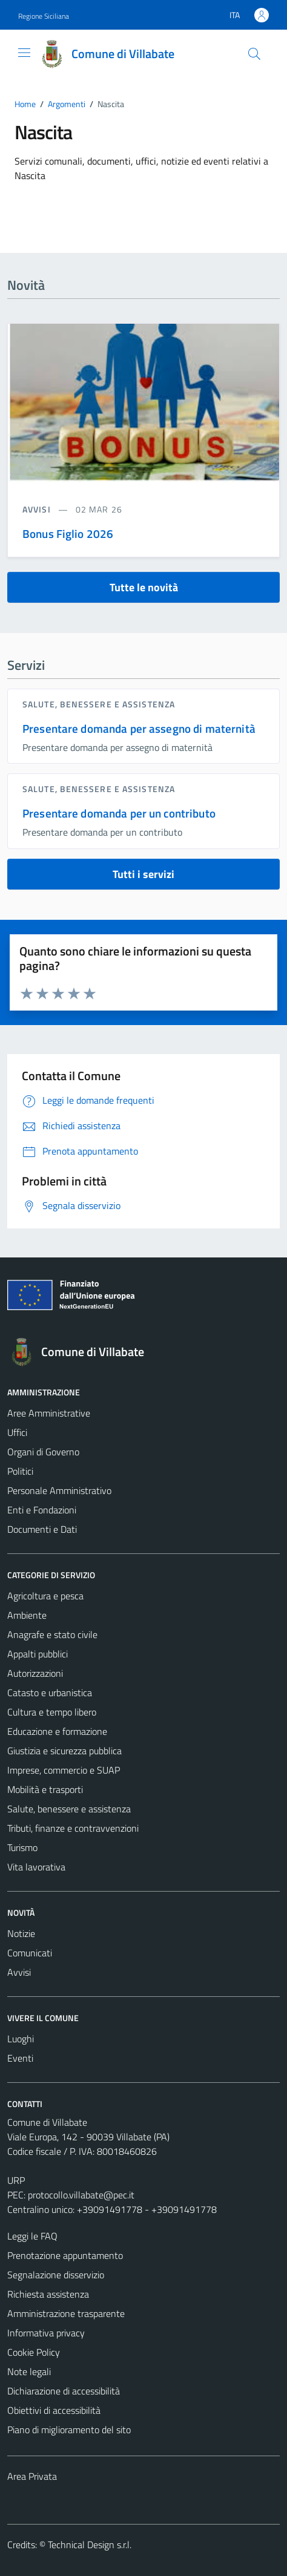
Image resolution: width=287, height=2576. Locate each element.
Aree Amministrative (48, 1413)
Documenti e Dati (42, 1529)
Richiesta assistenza (48, 2294)
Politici (20, 1471)
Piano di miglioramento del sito (69, 2429)
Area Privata (32, 2476)
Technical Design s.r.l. (89, 2544)
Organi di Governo (43, 1451)
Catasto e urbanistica (49, 1692)
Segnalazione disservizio (55, 2274)
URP (16, 2180)
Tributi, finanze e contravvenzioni (73, 1828)
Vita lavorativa (36, 1867)
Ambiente (27, 1615)
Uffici (17, 1432)
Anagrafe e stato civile (52, 1634)
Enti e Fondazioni (41, 1510)
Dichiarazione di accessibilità (63, 2391)
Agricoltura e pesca (45, 1595)
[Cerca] (254, 53)
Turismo (22, 1847)
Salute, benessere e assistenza (98, 704)
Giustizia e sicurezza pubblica (64, 1750)
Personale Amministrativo (59, 1490)
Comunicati (29, 1952)
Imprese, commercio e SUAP (63, 1770)
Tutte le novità (144, 587)
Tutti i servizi (143, 874)
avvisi (37, 509)
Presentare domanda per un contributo (119, 813)
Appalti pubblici (37, 1654)
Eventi (20, 2058)
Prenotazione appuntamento (65, 2255)
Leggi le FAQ (32, 2236)
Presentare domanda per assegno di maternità (139, 728)
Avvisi (19, 1972)
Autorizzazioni (35, 1673)
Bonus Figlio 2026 (67, 533)
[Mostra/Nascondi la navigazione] (24, 52)
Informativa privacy (46, 2332)
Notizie (21, 1933)
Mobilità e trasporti (45, 1789)
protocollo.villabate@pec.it (81, 2195)
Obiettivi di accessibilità (54, 2410)
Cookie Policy (33, 2352)
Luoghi (20, 2038)
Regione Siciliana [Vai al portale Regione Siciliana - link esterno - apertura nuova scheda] (43, 16)
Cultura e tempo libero (51, 1712)
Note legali (29, 2371)
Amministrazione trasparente (66, 2313)
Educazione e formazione (57, 1731)
